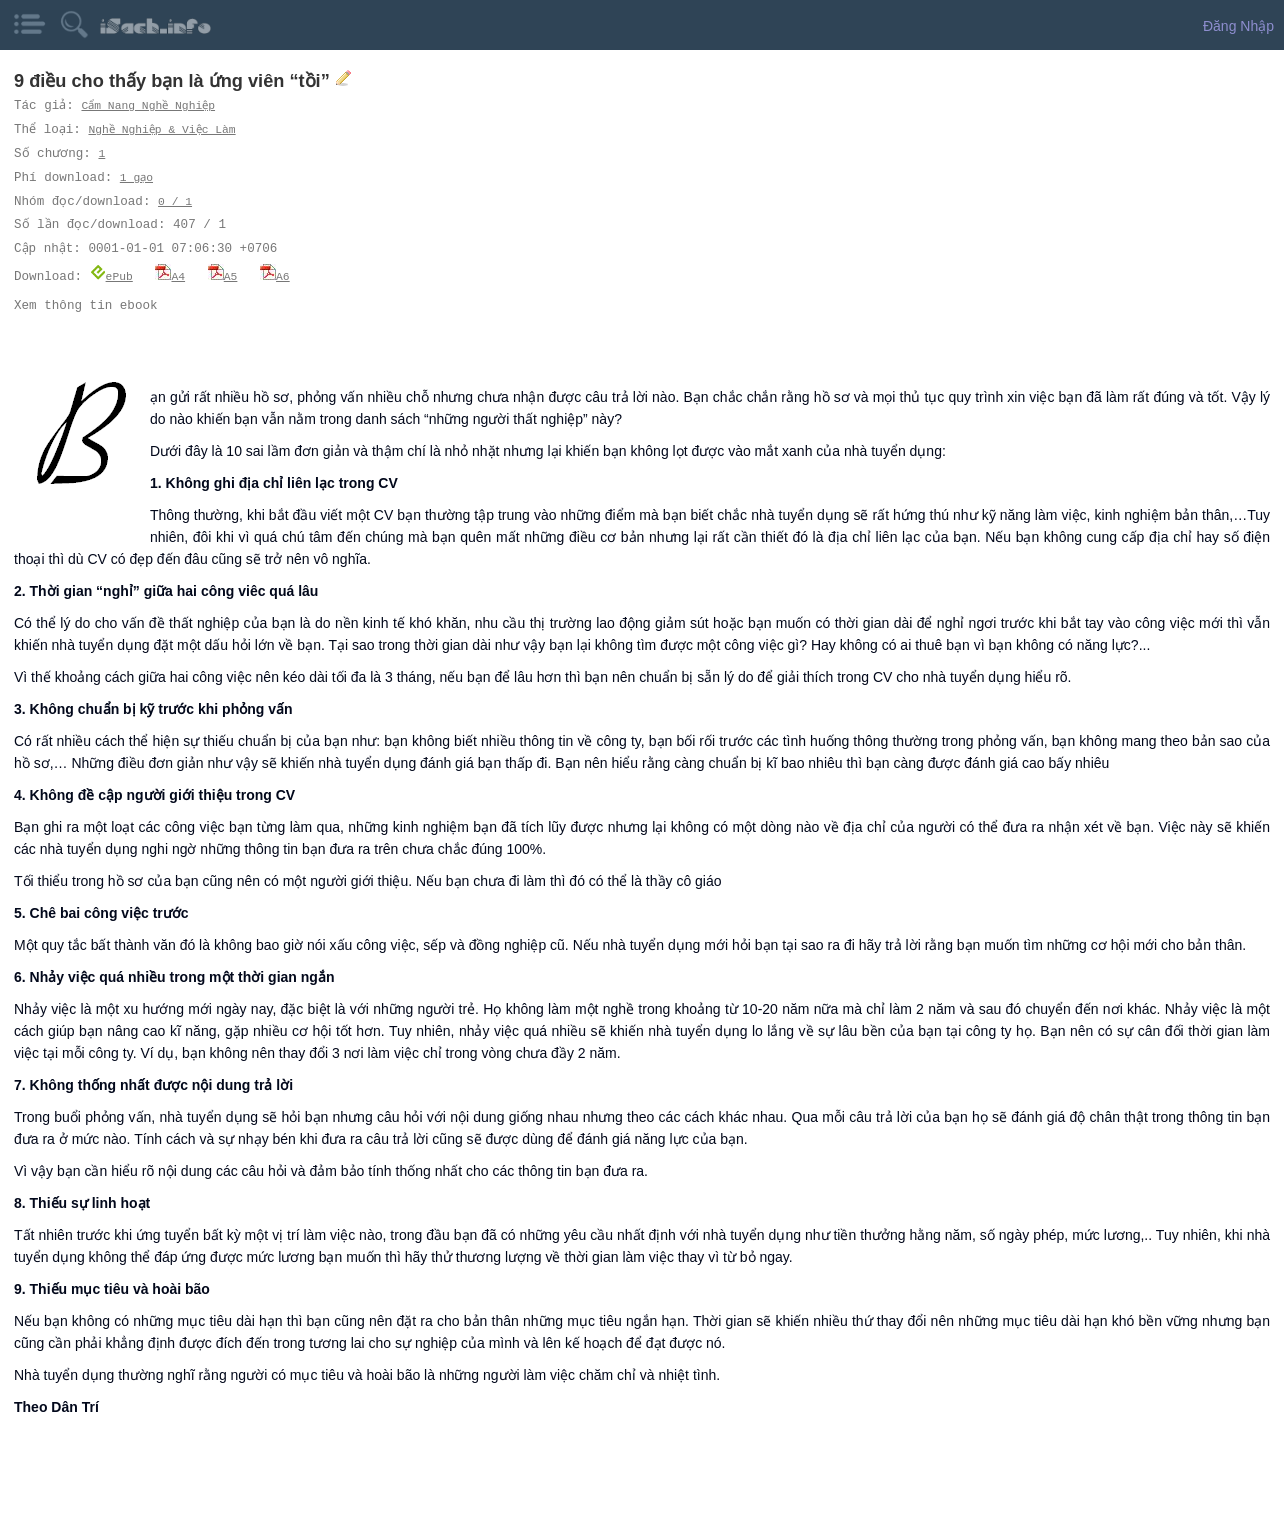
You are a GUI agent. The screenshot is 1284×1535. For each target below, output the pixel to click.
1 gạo (137, 177)
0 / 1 (175, 201)
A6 (275, 275)
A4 (170, 275)
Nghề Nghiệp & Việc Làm (165, 129)
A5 (223, 275)
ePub (111, 275)
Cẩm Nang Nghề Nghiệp (150, 105)
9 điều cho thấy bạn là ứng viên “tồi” (174, 81)
